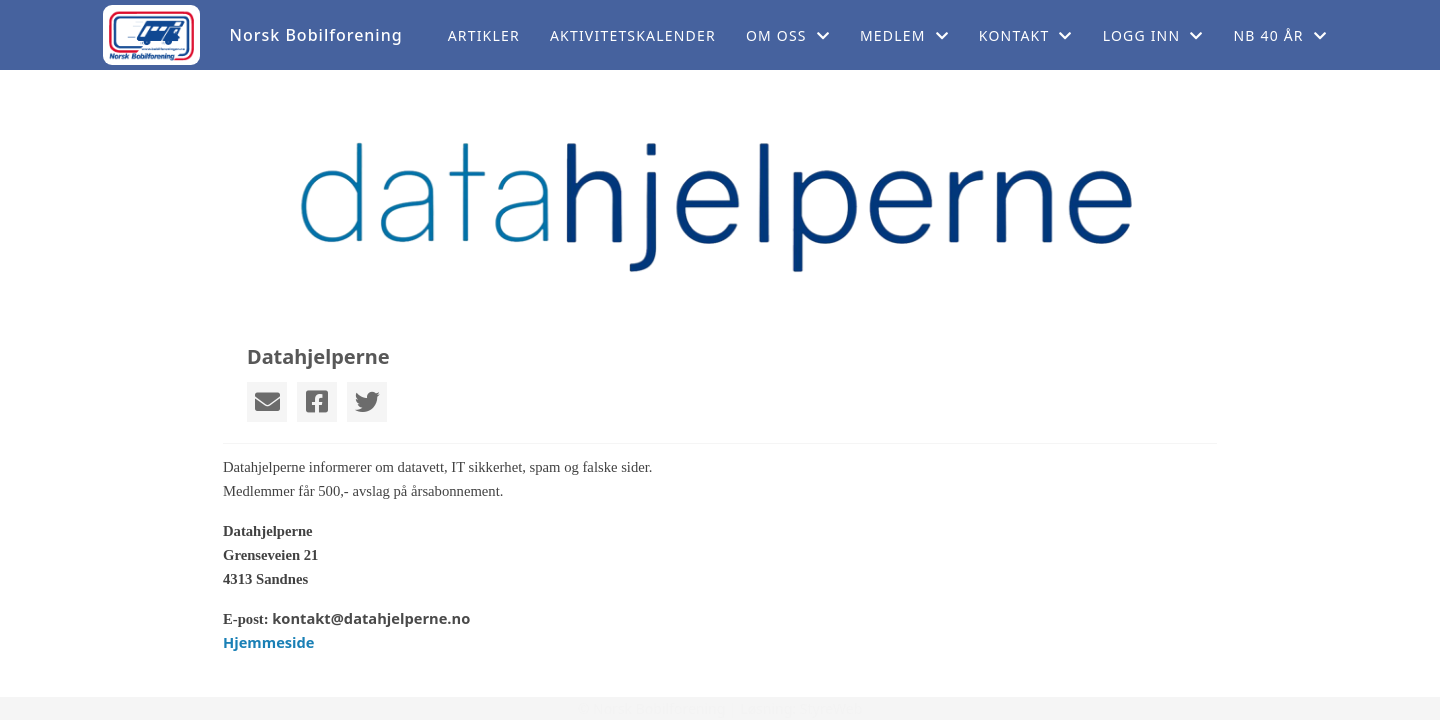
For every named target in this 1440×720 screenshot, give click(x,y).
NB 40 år (1280, 35)
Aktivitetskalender (633, 35)
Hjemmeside (268, 642)
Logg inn (1153, 35)
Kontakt (1026, 35)
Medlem (904, 35)
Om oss (788, 35)
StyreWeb (831, 708)
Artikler (484, 35)
